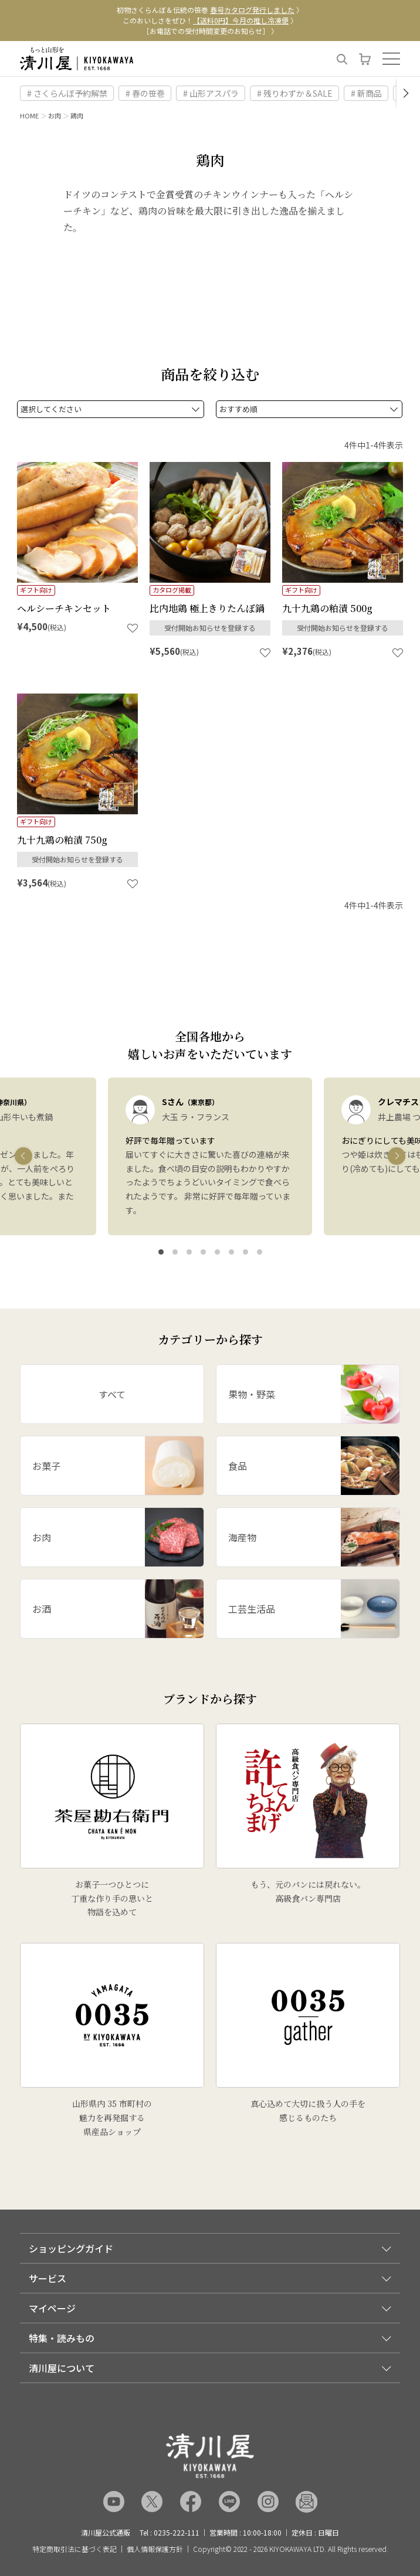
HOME (29, 115)
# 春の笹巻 (145, 93)
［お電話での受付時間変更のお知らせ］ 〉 (210, 31)
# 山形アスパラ (211, 93)
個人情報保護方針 (155, 2549)
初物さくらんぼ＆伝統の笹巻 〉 (210, 10)
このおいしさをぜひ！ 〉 (210, 20)
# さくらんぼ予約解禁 (67, 93)
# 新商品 (366, 93)
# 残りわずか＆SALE (295, 93)
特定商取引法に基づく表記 (74, 2549)
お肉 (54, 115)
